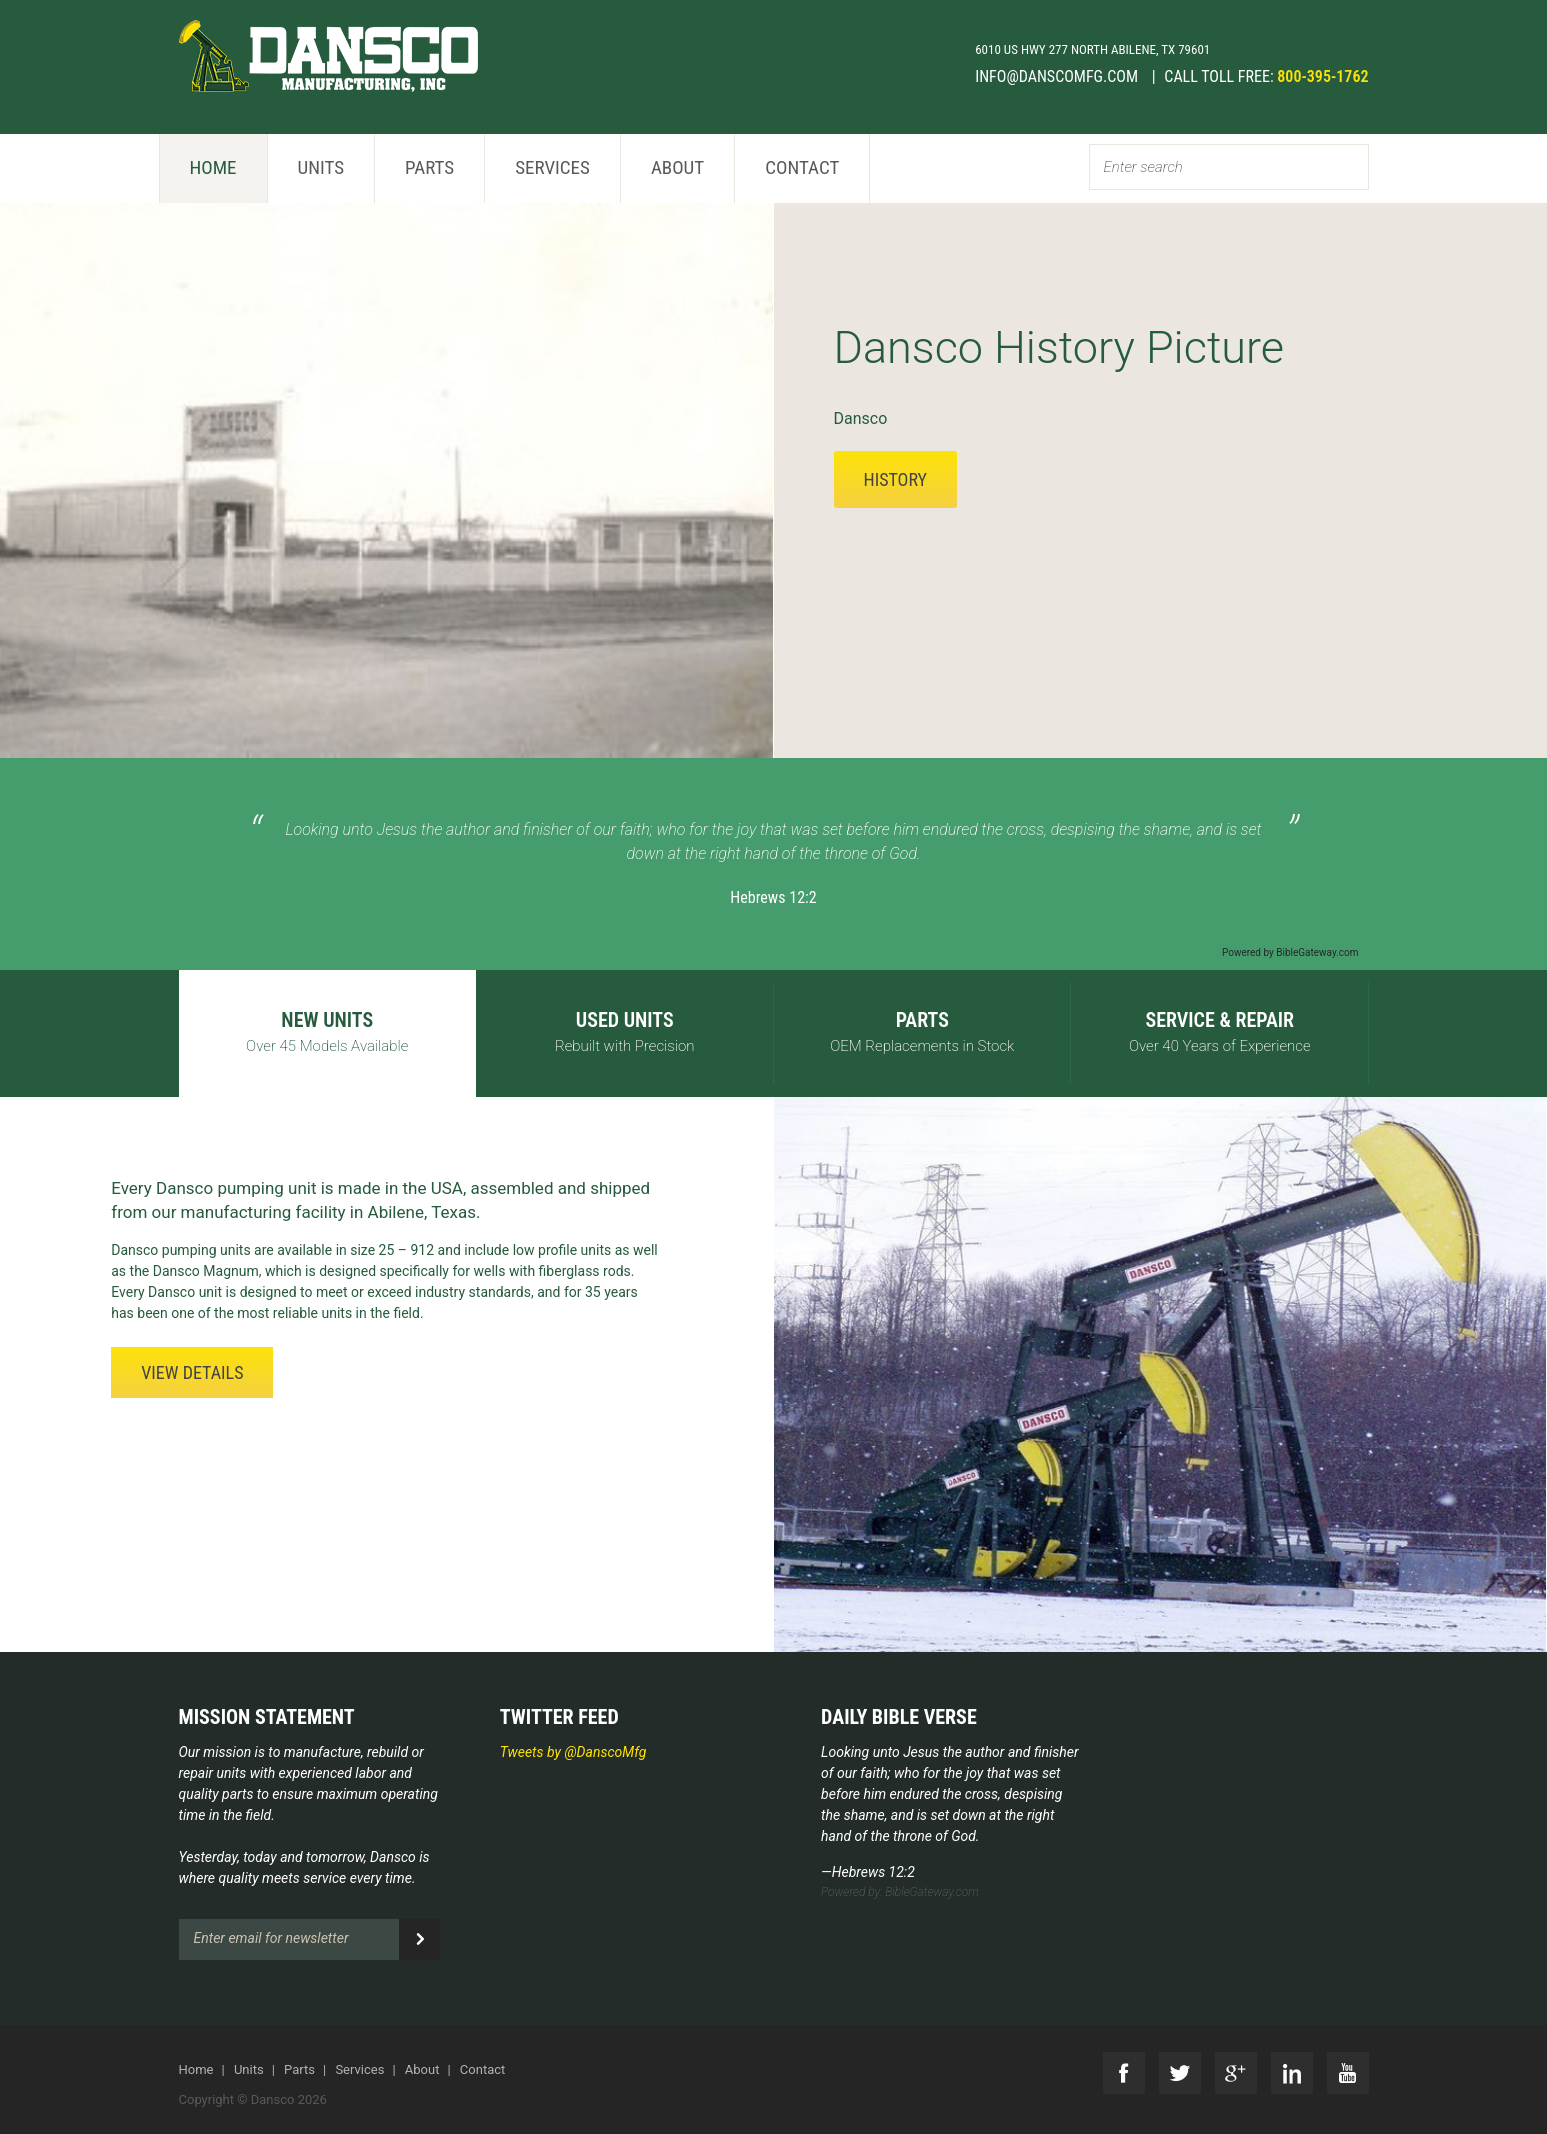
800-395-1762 (1322, 76)
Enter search (1143, 167)
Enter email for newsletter (271, 1938)
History (896, 479)
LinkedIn (1292, 2073)
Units (321, 167)
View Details (192, 1372)
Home (213, 167)
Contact (802, 167)
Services (552, 167)
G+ (1236, 2073)
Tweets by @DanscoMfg (573, 1752)
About (677, 167)
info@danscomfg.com (1058, 76)
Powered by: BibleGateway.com (900, 1892)
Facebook (1124, 2073)
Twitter (1180, 2073)
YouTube (1348, 2073)
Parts (429, 167)
